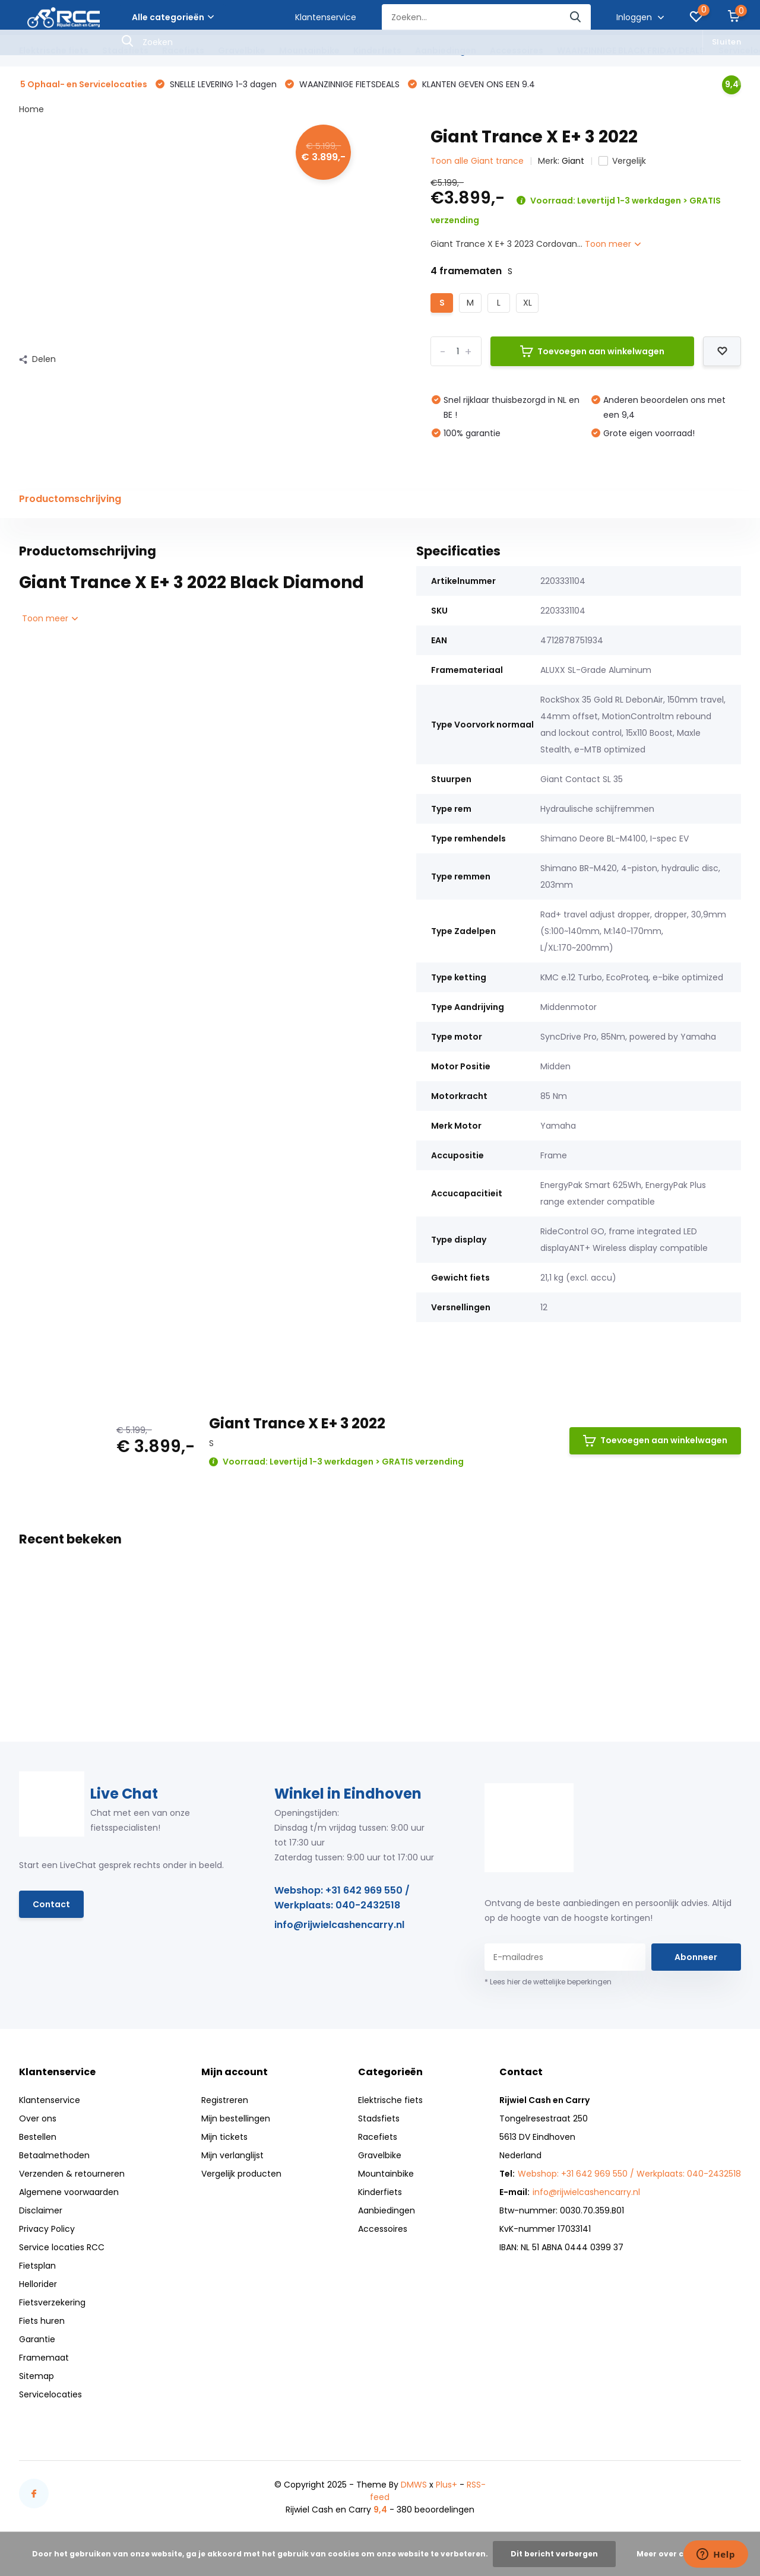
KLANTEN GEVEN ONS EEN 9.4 (477, 84)
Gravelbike (241, 50)
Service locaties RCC (61, 2247)
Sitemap (36, 2376)
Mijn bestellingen (235, 2118)
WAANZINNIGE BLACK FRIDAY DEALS (631, 50)
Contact (51, 1904)
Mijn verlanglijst (232, 2155)
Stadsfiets (125, 50)
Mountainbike (309, 50)
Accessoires (516, 50)
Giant (573, 161)
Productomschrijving (70, 499)
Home (31, 109)
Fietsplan (37, 2266)
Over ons (37, 2118)
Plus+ (446, 2485)
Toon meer (613, 244)
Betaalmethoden (54, 2155)
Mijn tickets (224, 2137)
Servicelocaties (50, 2394)
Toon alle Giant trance (477, 161)
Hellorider (38, 2284)
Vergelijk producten (241, 2174)
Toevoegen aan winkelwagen (592, 351)
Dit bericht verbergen (554, 2554)
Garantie (37, 2339)
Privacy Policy (47, 2229)
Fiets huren (42, 2321)
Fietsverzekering (52, 2302)
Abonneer (695, 1957)
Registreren (224, 2100)
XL (527, 303)
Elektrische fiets (53, 50)
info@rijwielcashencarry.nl (339, 1925)
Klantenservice (325, 17)
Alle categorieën (173, 17)
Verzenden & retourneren (72, 2174)
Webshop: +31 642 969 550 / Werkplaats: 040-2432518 (342, 1897)
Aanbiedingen (445, 50)
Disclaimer (40, 2210)
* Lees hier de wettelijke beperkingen (548, 1982)
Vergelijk (622, 161)
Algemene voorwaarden (69, 2192)
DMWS (414, 2485)
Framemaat (44, 2358)
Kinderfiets (377, 50)
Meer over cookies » (676, 2554)
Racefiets (183, 50)
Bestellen (37, 2137)
